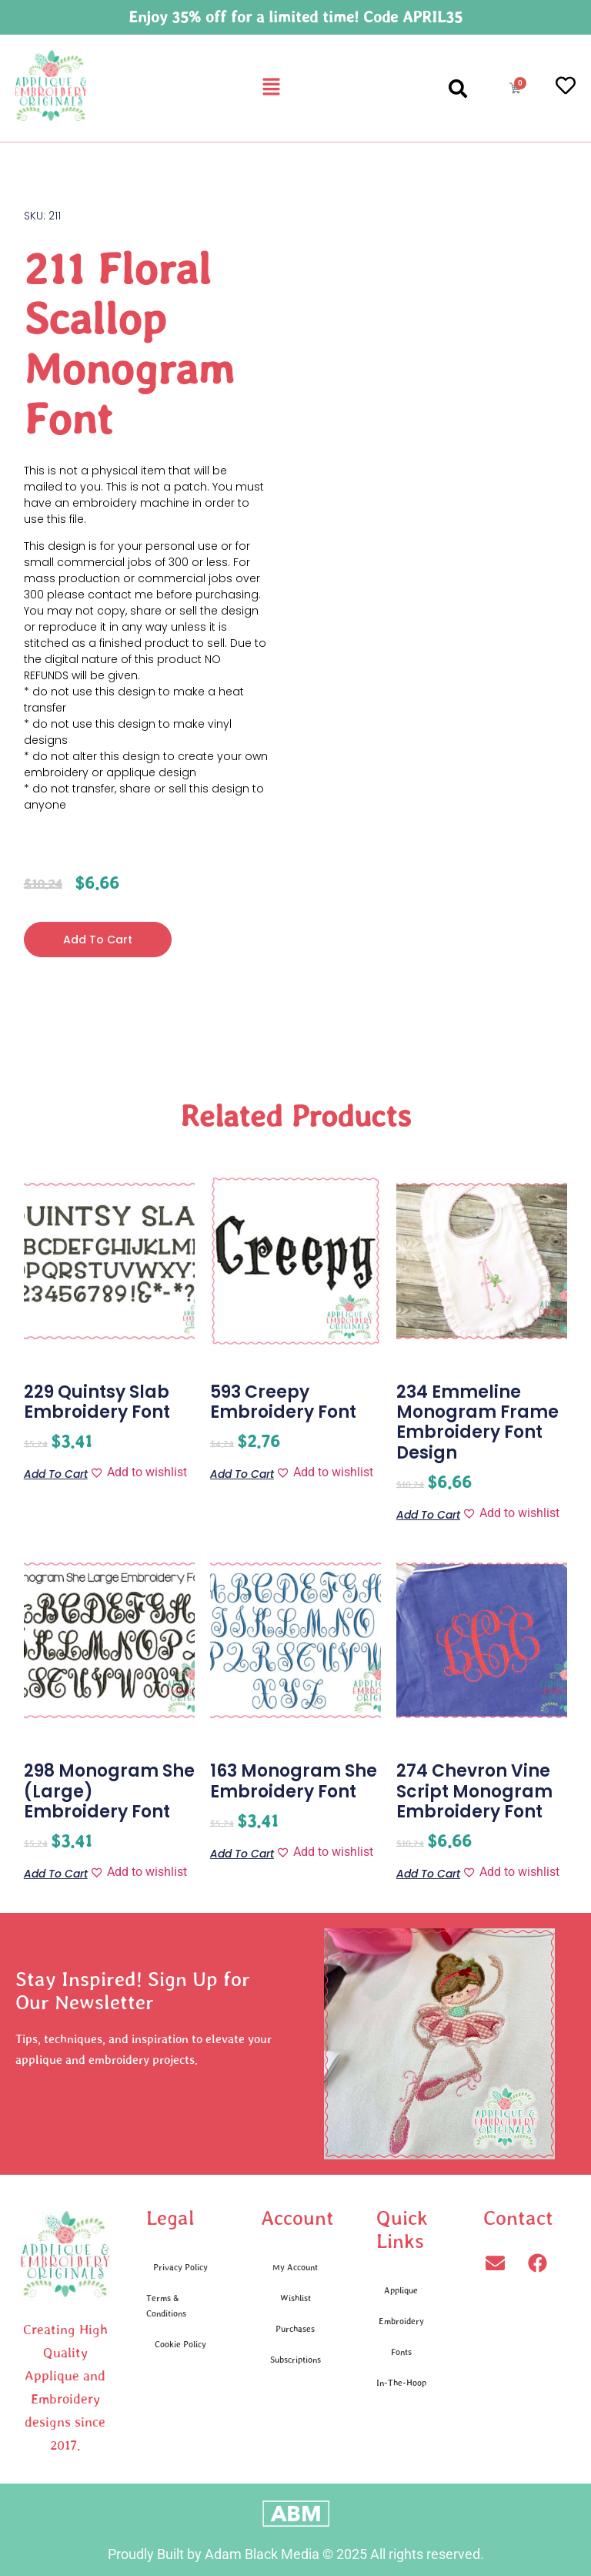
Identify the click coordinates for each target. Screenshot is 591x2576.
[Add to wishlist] (139, 1472)
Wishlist (295, 2298)
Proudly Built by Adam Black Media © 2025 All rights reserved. (296, 2554)
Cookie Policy (180, 2344)
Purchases (295, 2328)
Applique (401, 2290)
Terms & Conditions (166, 2305)
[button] (270, 88)
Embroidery (401, 2321)
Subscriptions (295, 2359)
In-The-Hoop (401, 2382)
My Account (295, 2267)
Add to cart (97, 939)
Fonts (401, 2352)
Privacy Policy (180, 2267)
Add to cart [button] (56, 1472)
